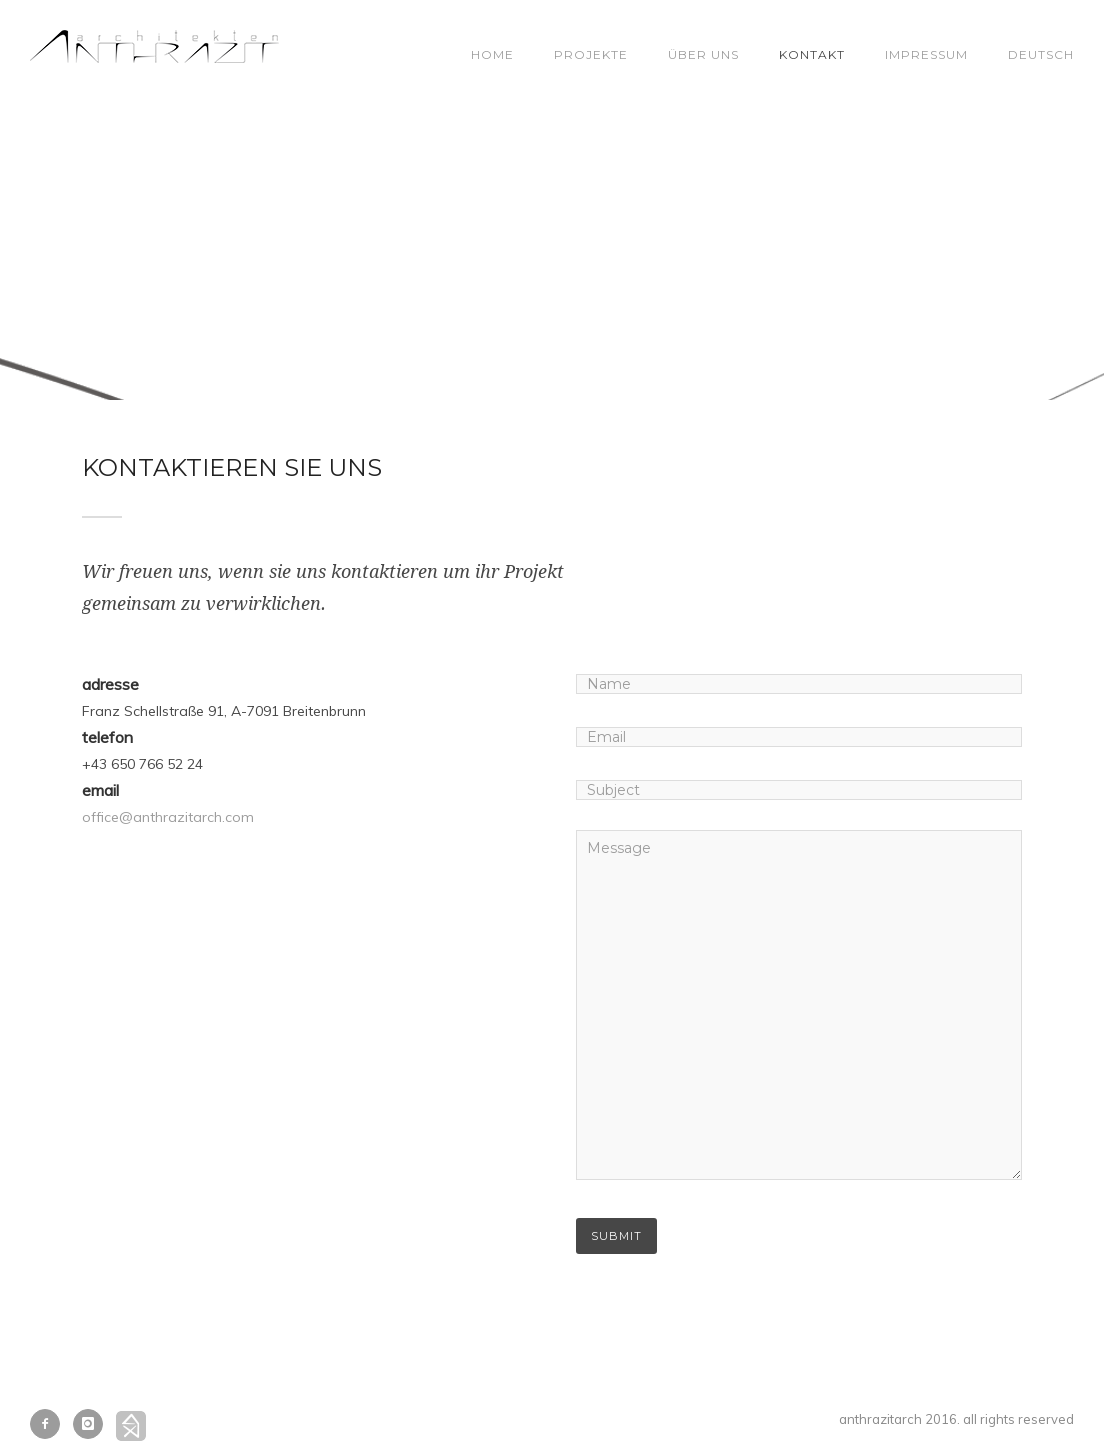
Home (492, 54)
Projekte (591, 54)
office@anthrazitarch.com (168, 817)
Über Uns (703, 54)
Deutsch (1041, 54)
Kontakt (812, 54)
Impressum (926, 54)
